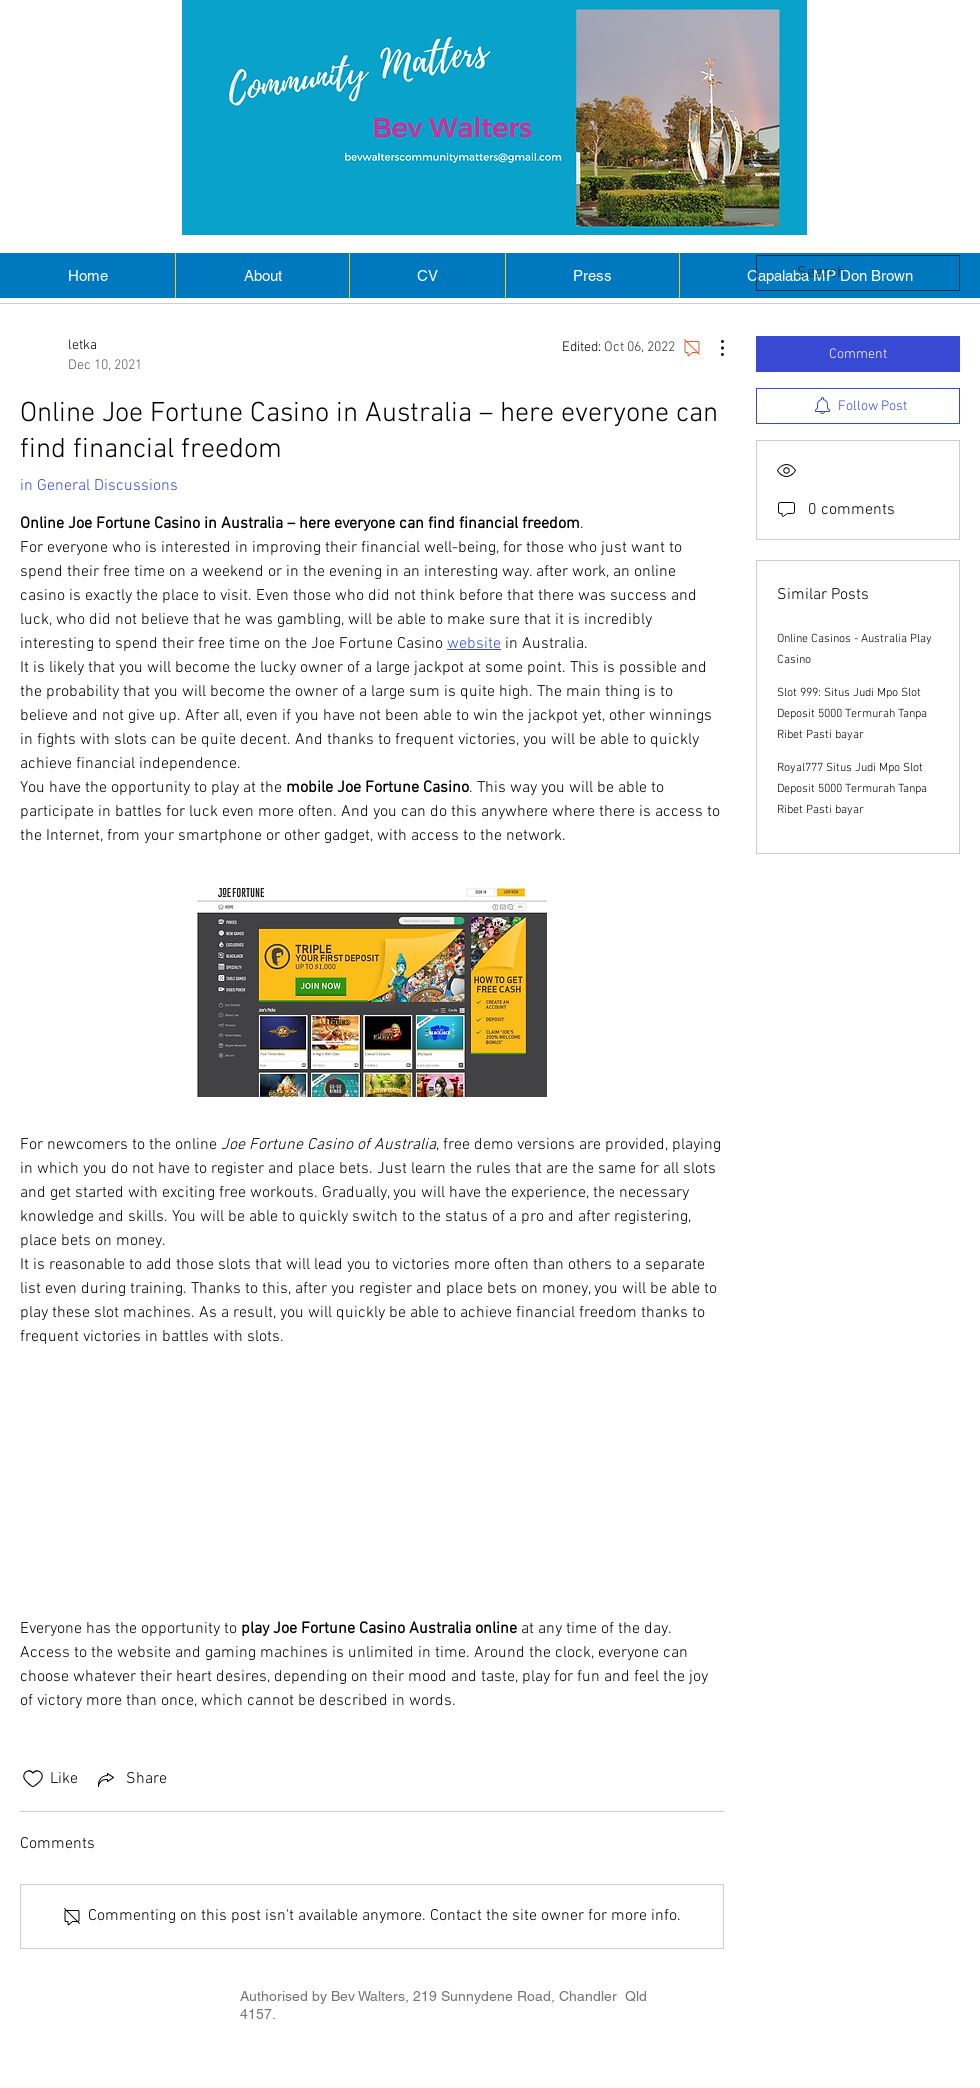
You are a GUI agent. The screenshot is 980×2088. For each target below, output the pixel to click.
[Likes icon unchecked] (33, 1779)
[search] (858, 273)
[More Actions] (712, 348)
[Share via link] (130, 1779)
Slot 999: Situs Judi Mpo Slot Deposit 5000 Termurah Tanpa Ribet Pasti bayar (852, 714)
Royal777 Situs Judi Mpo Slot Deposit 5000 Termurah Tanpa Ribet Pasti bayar (852, 789)
